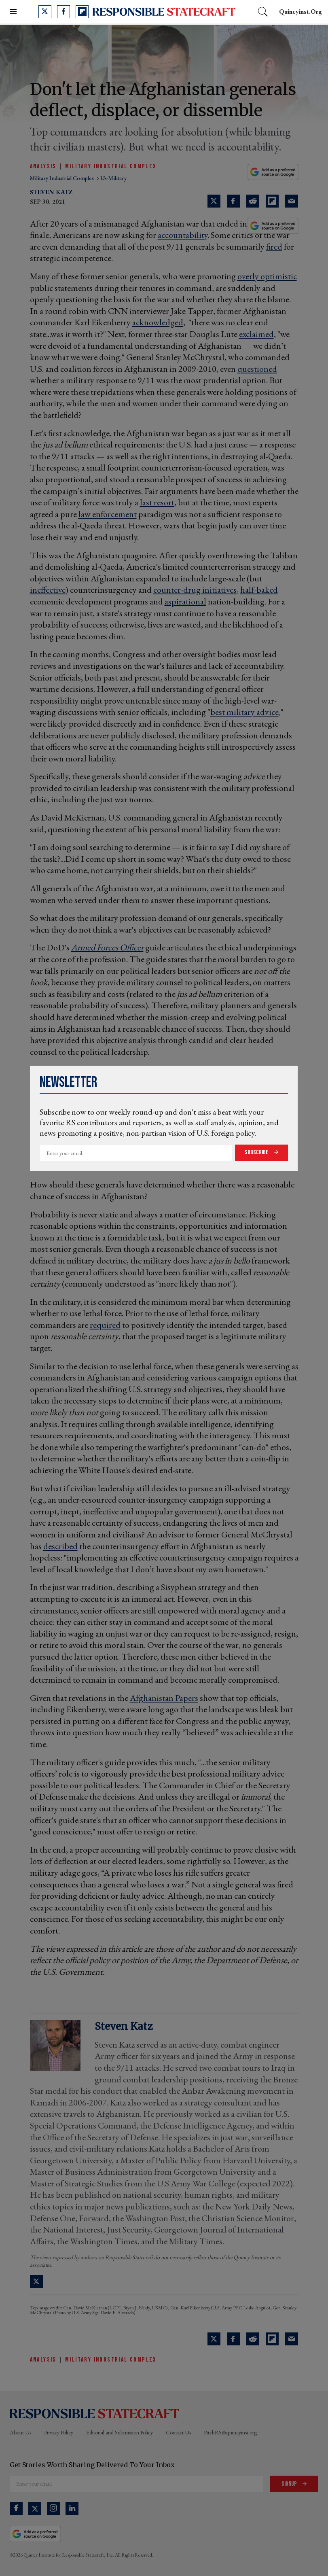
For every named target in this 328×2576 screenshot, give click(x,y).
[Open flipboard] (82, 11)
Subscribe (257, 1152)
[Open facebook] (63, 11)
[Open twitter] (44, 11)
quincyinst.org (300, 11)
